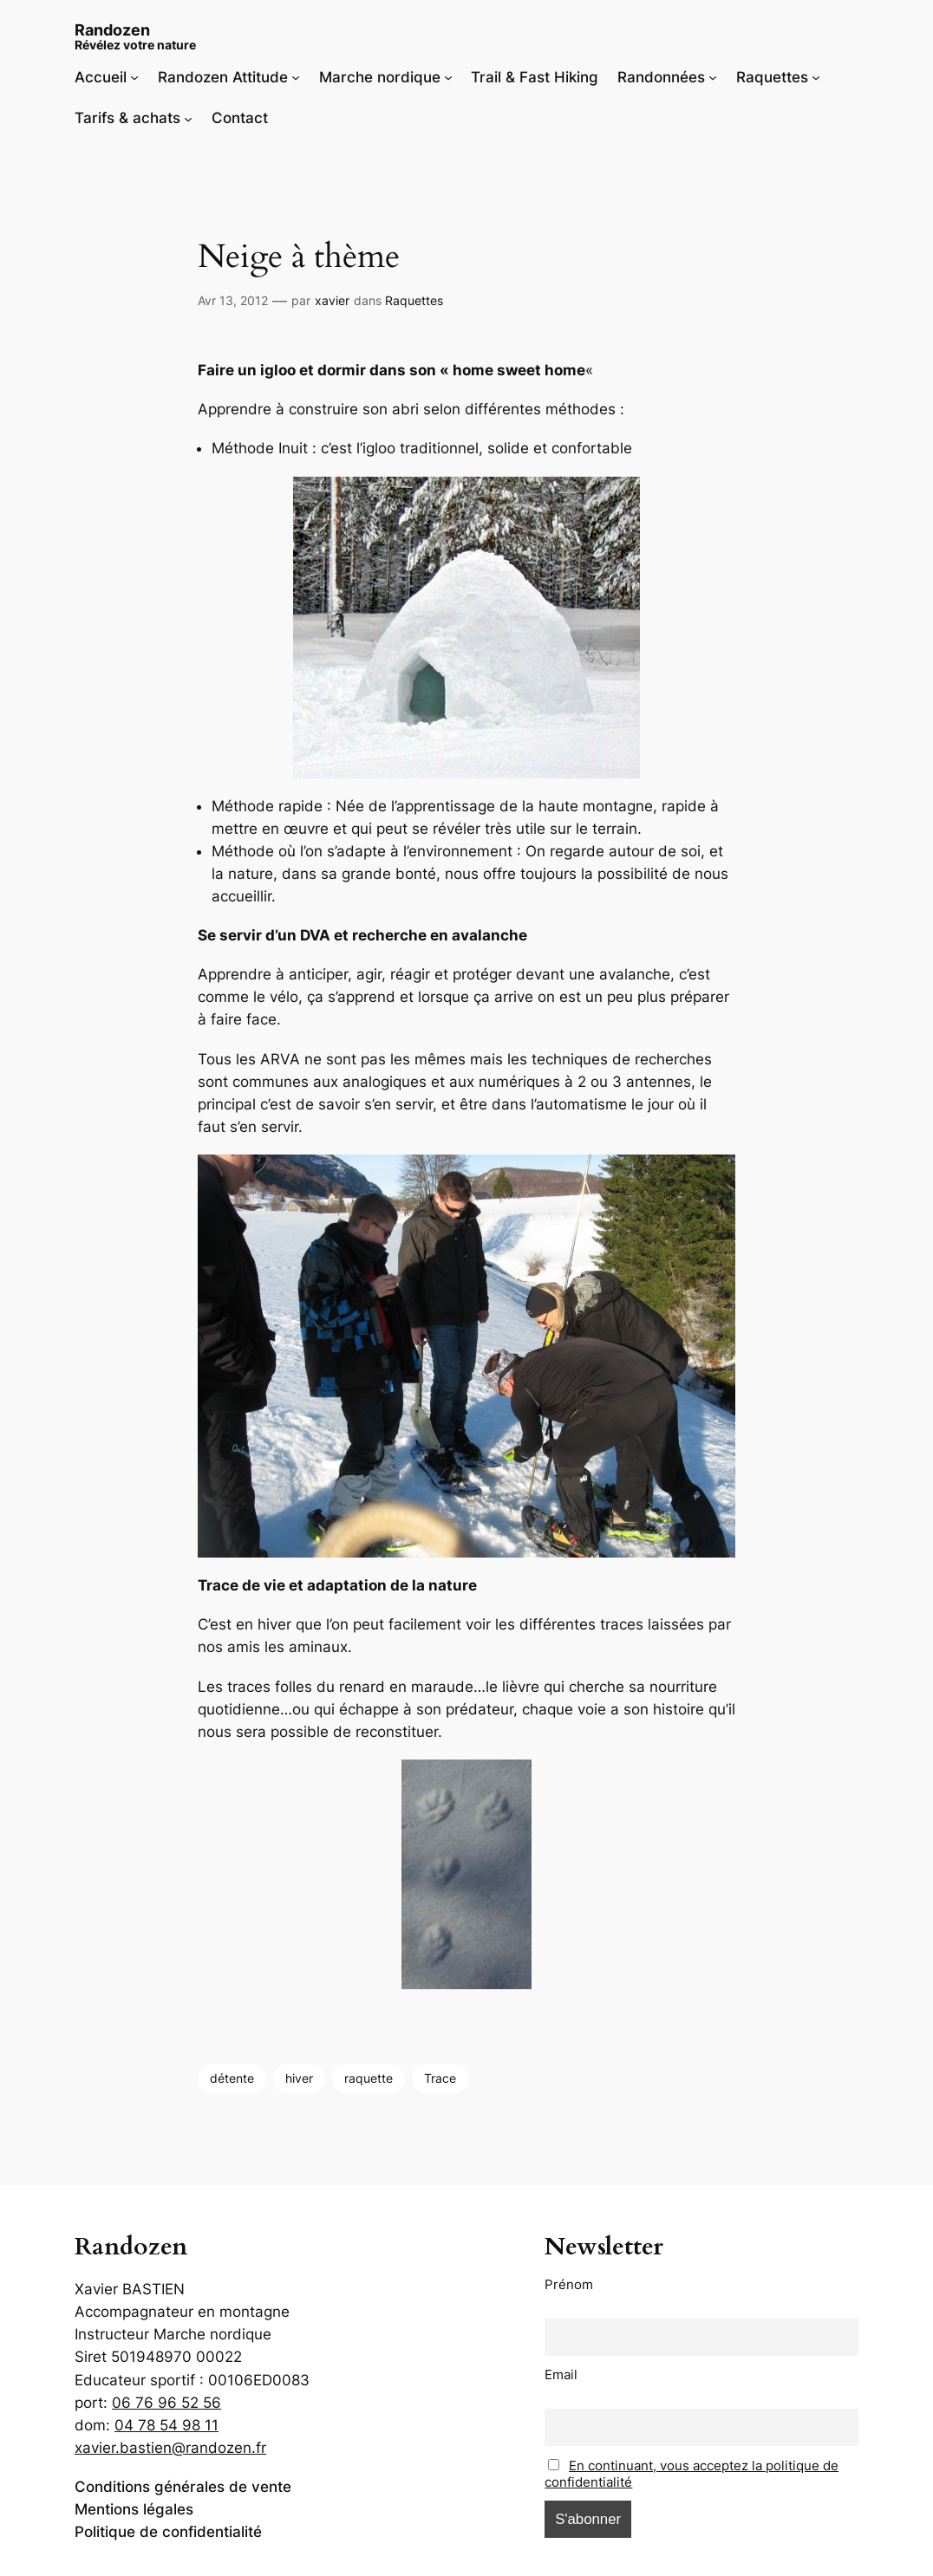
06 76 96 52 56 (166, 2402)
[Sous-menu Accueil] (134, 77)
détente (232, 2078)
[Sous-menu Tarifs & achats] (188, 118)
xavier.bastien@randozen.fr (170, 2447)
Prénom (569, 2284)
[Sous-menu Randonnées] (712, 77)
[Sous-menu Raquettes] (816, 77)
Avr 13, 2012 (233, 300)
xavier (332, 300)
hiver (299, 2078)
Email (561, 2374)
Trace (440, 2078)
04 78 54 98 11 (166, 2425)
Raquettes (414, 300)
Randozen (112, 29)
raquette (368, 2078)
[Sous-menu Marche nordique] (448, 77)
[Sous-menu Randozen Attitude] (295, 77)
